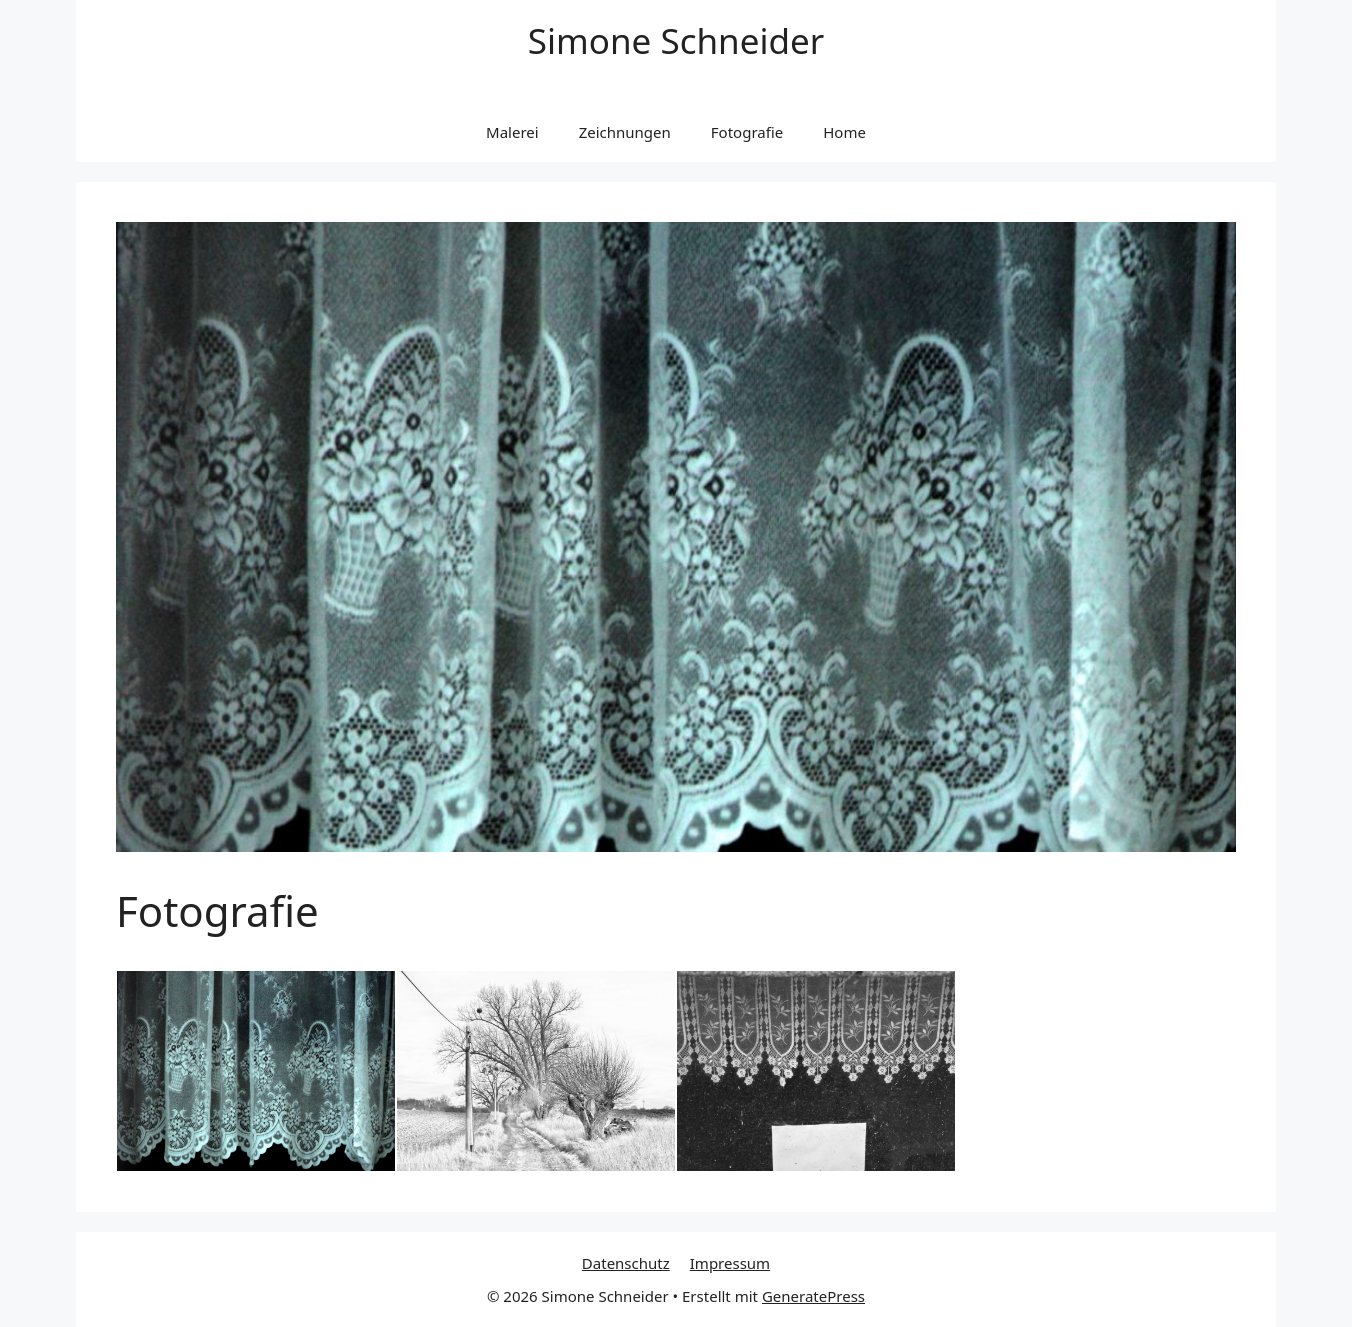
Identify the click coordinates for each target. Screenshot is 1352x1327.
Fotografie (747, 132)
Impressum (730, 1263)
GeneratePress (813, 1296)
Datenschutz (626, 1263)
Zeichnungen (625, 132)
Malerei (512, 132)
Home (844, 132)
